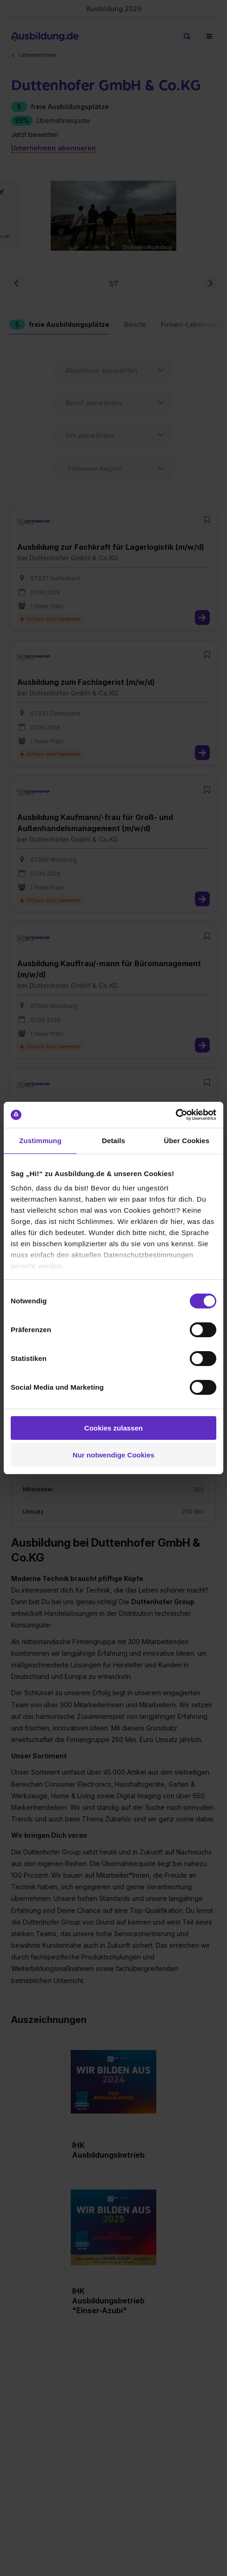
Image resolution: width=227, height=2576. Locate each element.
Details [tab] (113, 1141)
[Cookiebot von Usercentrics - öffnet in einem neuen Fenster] (175, 1115)
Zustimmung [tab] (40, 1141)
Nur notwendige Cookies (113, 1455)
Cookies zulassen (113, 1428)
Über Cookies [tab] (186, 1141)
